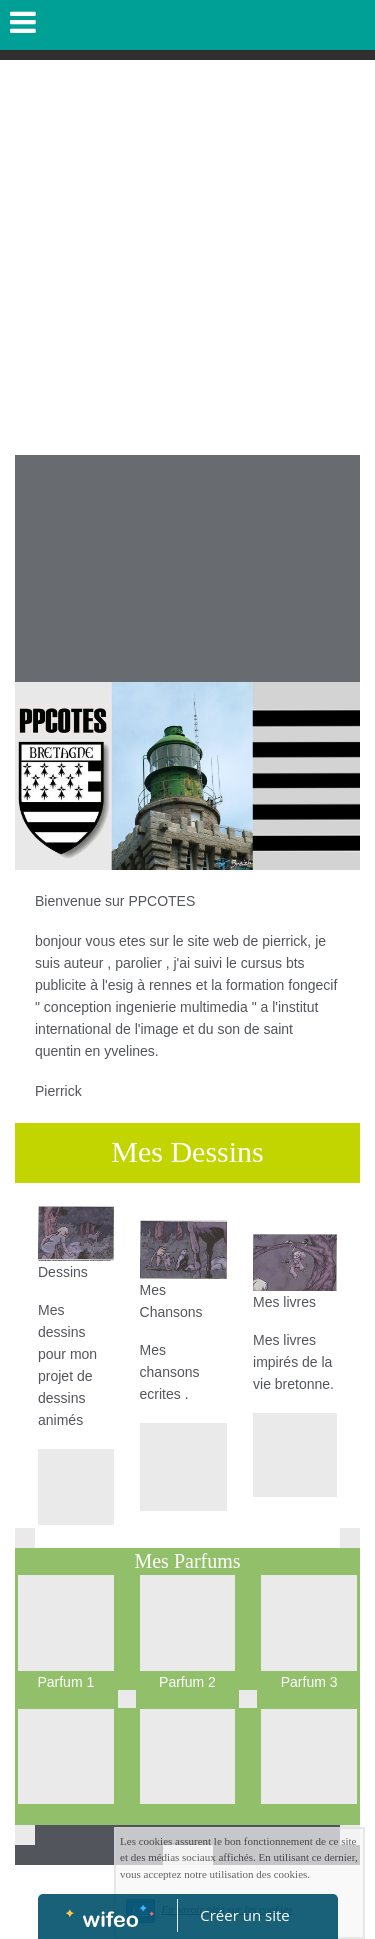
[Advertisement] (187, 257)
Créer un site (244, 1915)
